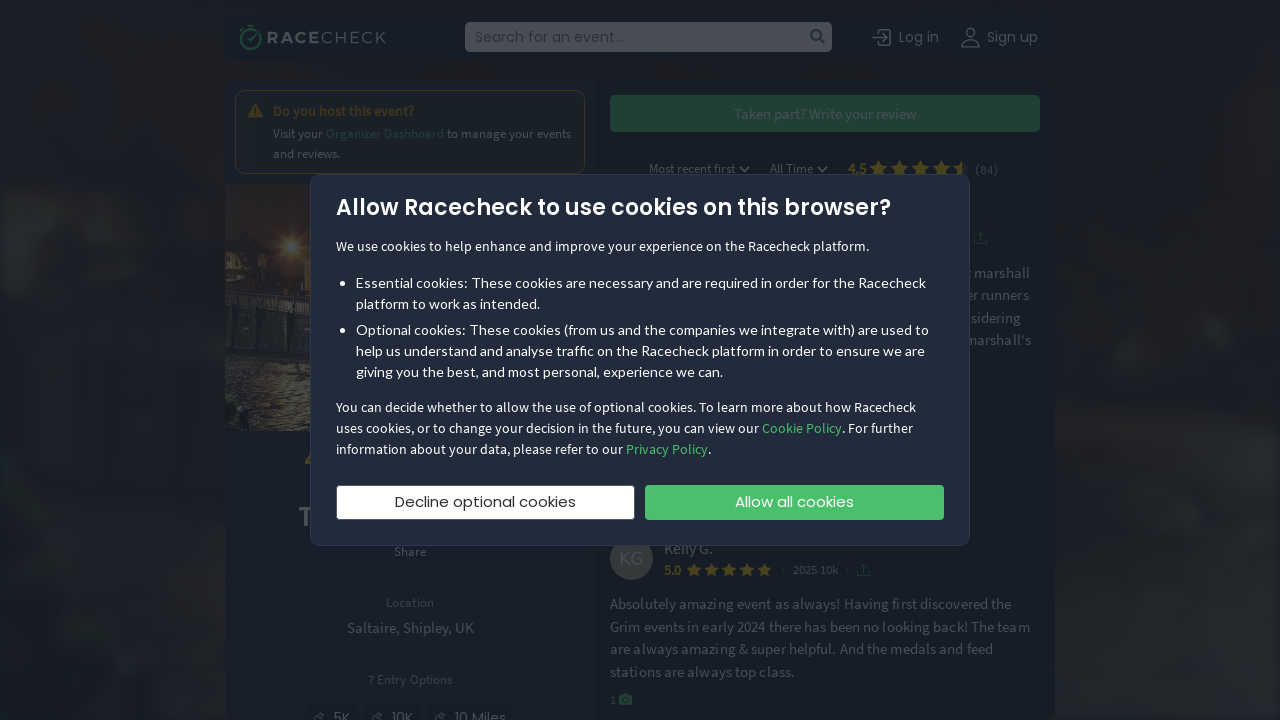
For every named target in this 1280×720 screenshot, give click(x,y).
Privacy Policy (667, 449)
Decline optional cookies (485, 501)
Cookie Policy (802, 428)
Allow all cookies (794, 501)
